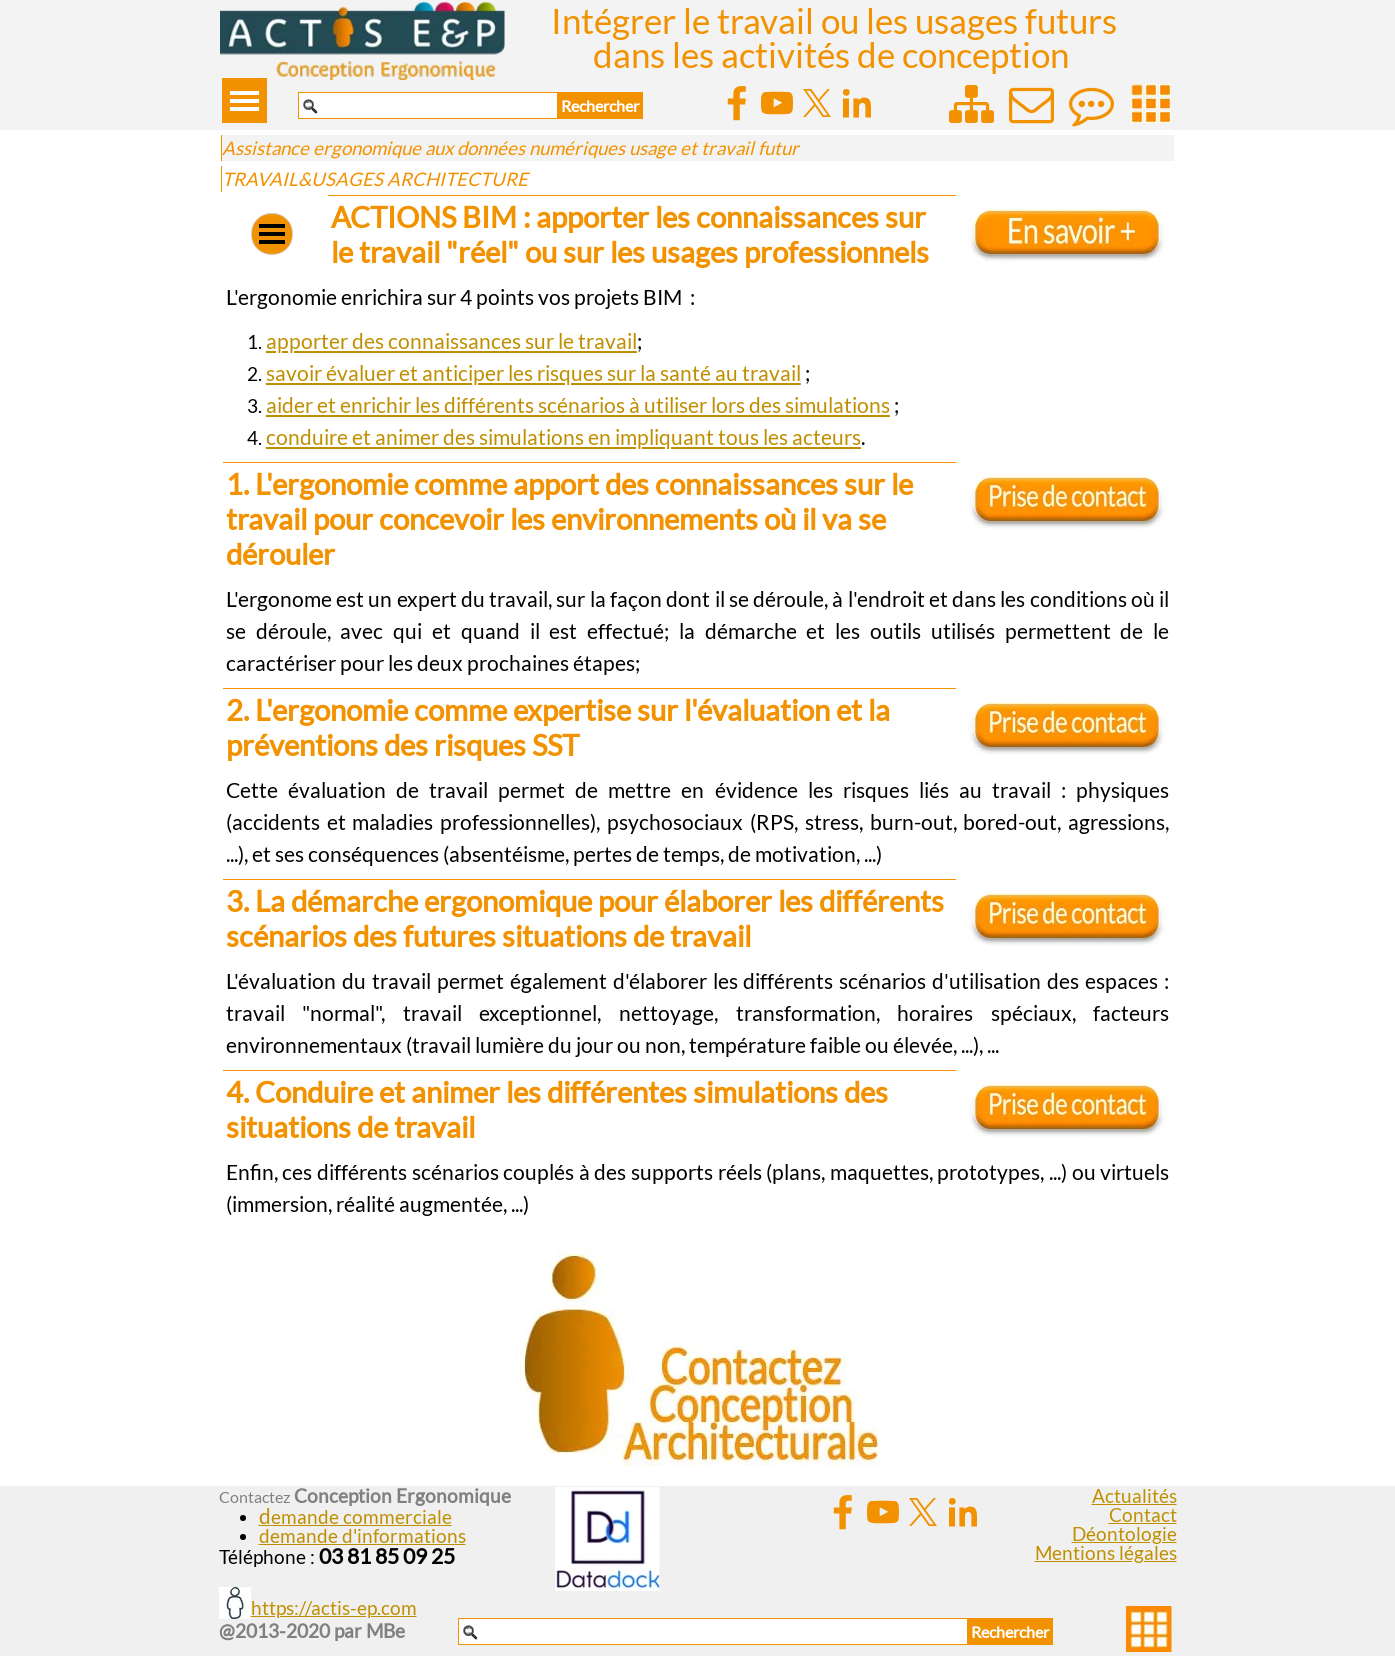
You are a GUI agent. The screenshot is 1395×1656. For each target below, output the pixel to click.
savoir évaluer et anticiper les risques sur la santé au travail (533, 373)
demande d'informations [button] (362, 1536)
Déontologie (1124, 1534)
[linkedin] (857, 103)
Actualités (1134, 1496)
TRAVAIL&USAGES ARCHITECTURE (375, 179)
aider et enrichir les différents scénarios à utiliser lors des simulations (578, 405)
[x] (817, 103)
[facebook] (737, 103)
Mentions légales (1106, 1553)
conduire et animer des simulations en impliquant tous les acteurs (563, 437)
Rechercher (600, 105)
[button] (355, 1517)
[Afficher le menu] (244, 100)
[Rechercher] (428, 105)
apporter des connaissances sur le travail (451, 341)
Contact (1143, 1515)
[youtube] (777, 103)
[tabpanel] (697, 297)
